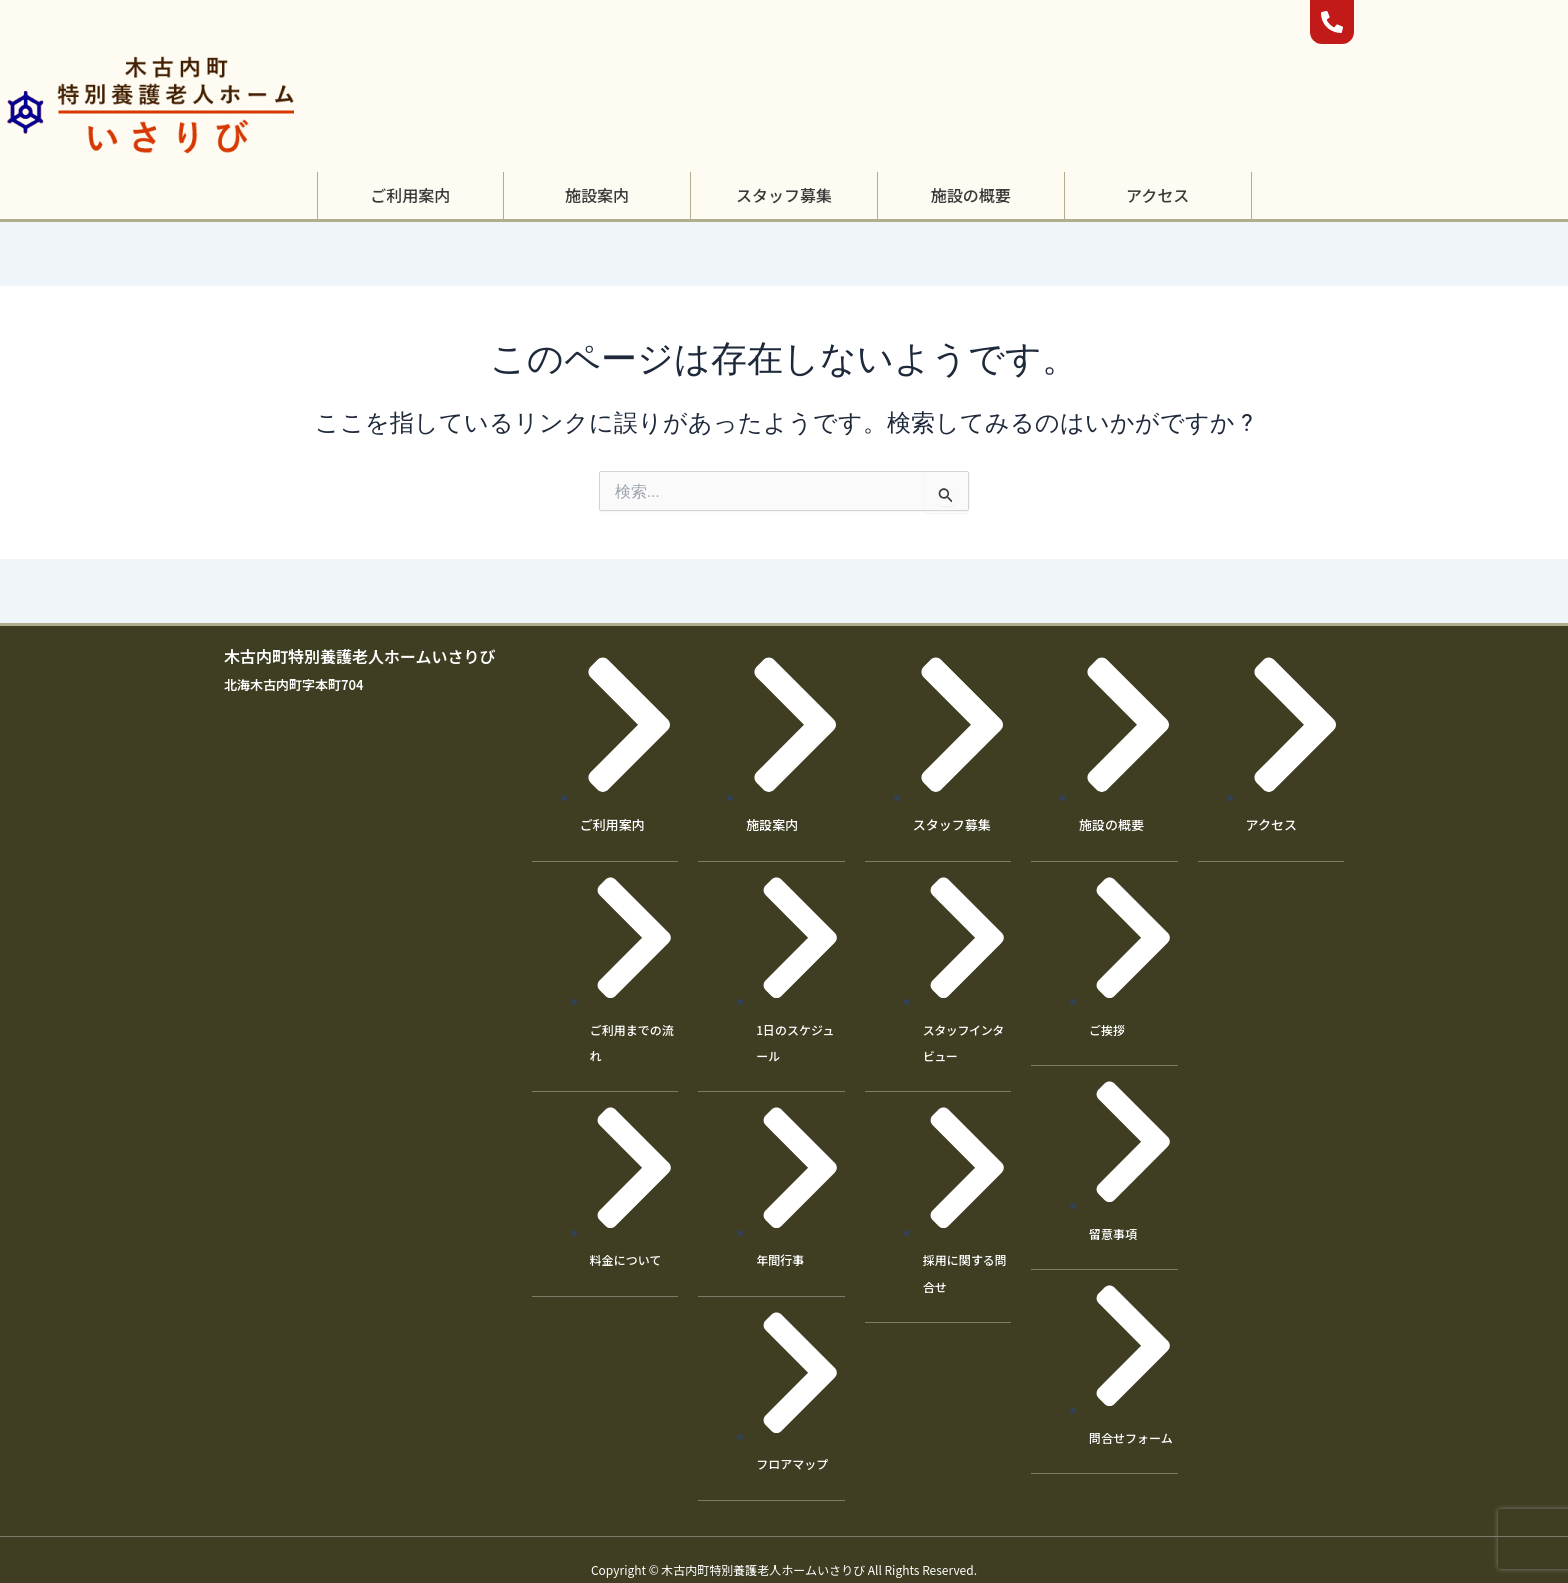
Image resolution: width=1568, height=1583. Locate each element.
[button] (410, 195)
